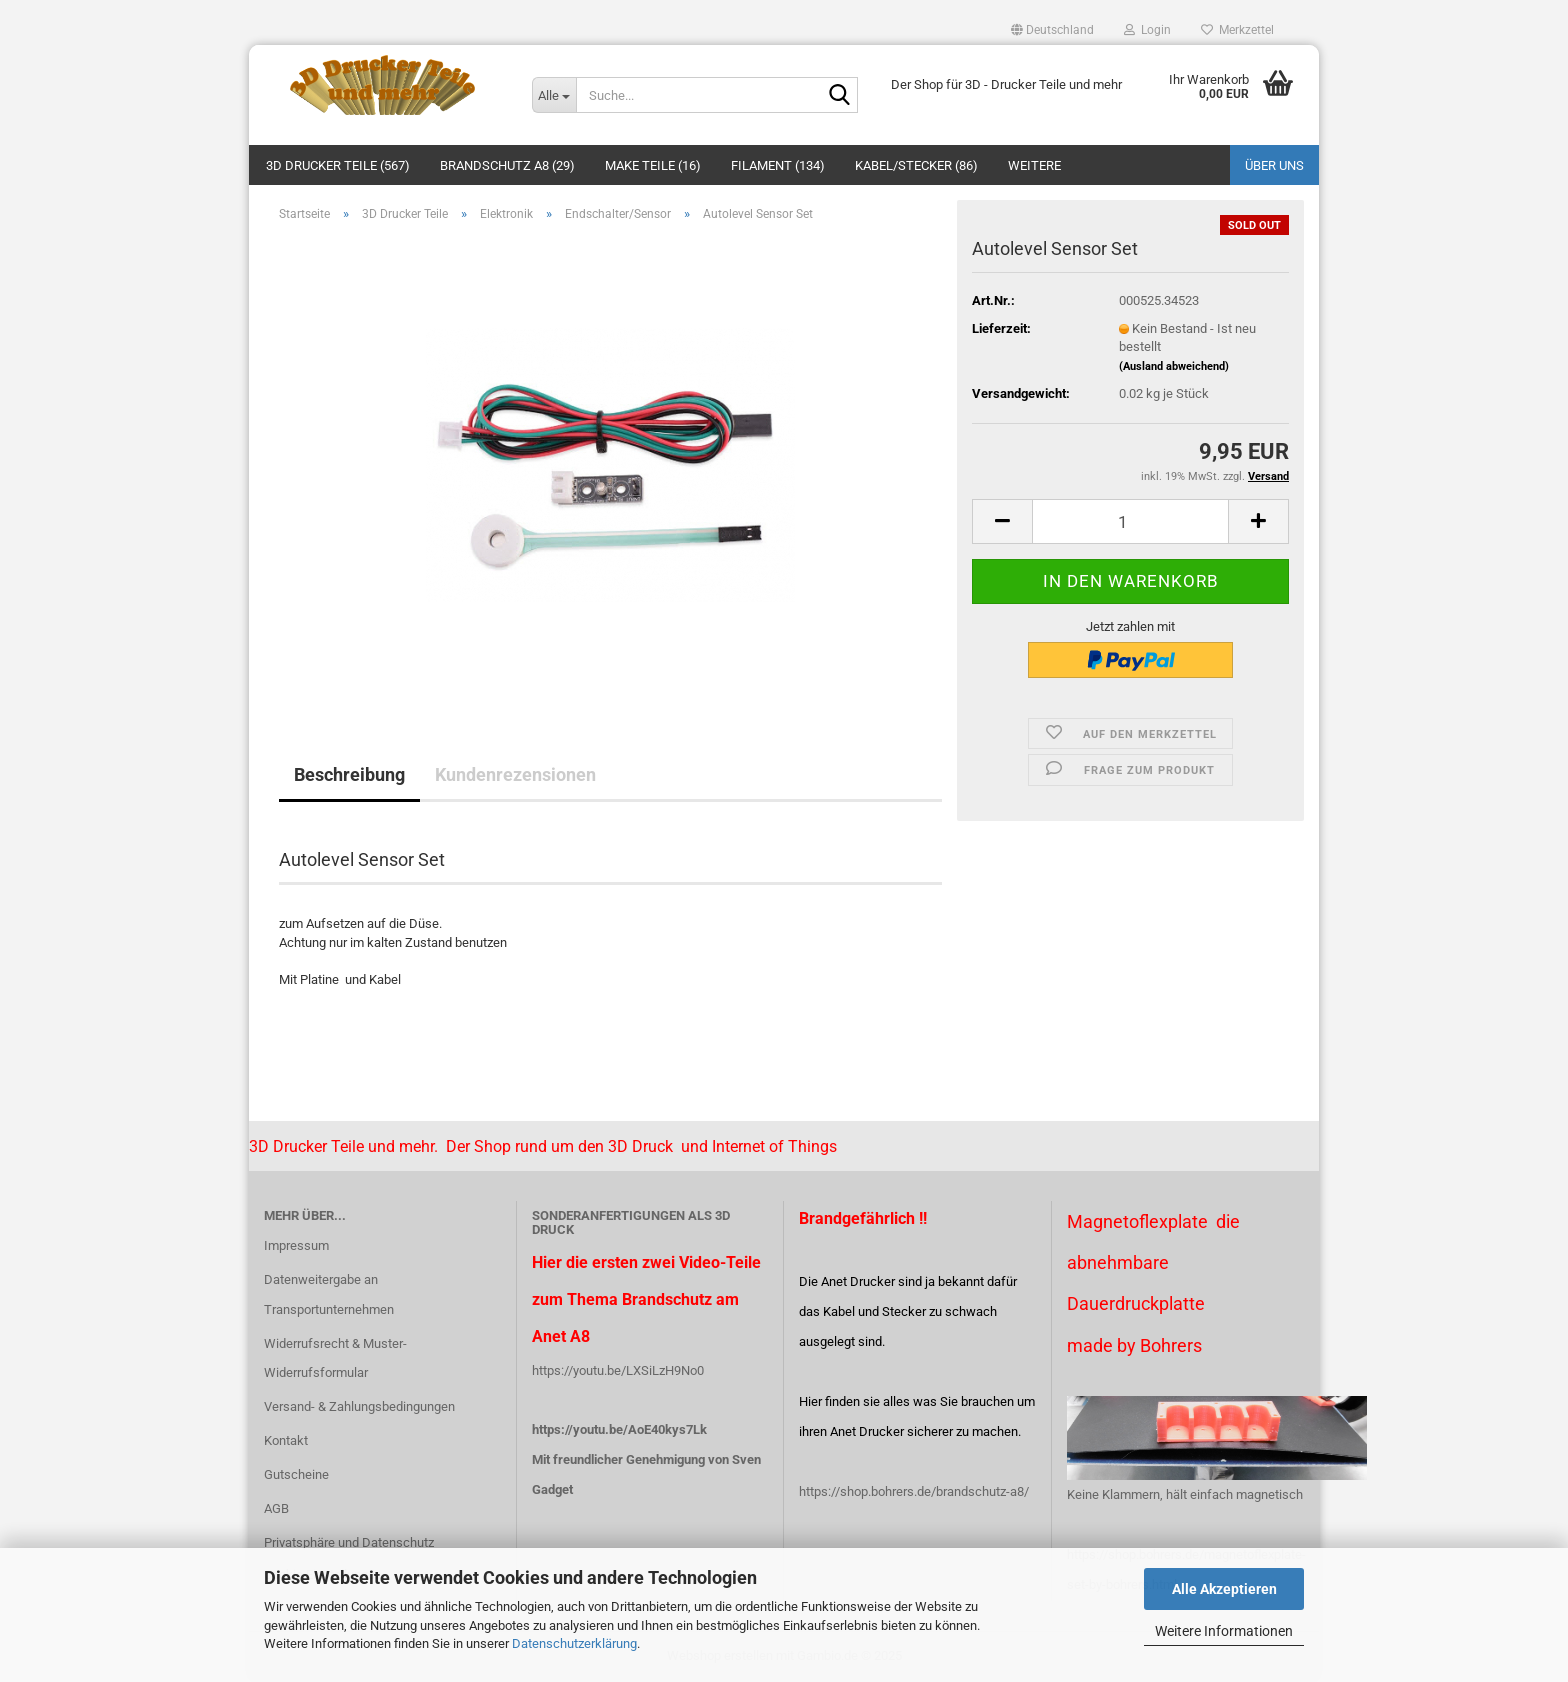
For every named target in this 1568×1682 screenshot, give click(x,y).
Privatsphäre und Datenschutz (349, 1542)
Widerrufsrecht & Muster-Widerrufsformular (335, 1358)
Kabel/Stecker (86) (916, 165)
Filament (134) (778, 165)
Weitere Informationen (1224, 1631)
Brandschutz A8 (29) (507, 165)
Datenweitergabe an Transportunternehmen (329, 1294)
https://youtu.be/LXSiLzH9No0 (618, 1370)
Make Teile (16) (653, 165)
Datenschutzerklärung (574, 1643)
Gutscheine (296, 1474)
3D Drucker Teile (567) (338, 165)
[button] (1052, 30)
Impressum (296, 1245)
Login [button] (1147, 30)
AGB (276, 1508)
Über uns (1274, 165)
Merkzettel (1237, 30)
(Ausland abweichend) (1174, 366)
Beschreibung (349, 774)
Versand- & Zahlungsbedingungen (359, 1406)
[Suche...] (554, 95)
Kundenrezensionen (515, 774)
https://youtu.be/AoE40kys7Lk (619, 1429)
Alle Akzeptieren (1224, 1589)
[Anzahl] (1130, 521)
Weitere (1034, 165)
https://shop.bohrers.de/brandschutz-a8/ (914, 1491)
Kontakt (286, 1440)
